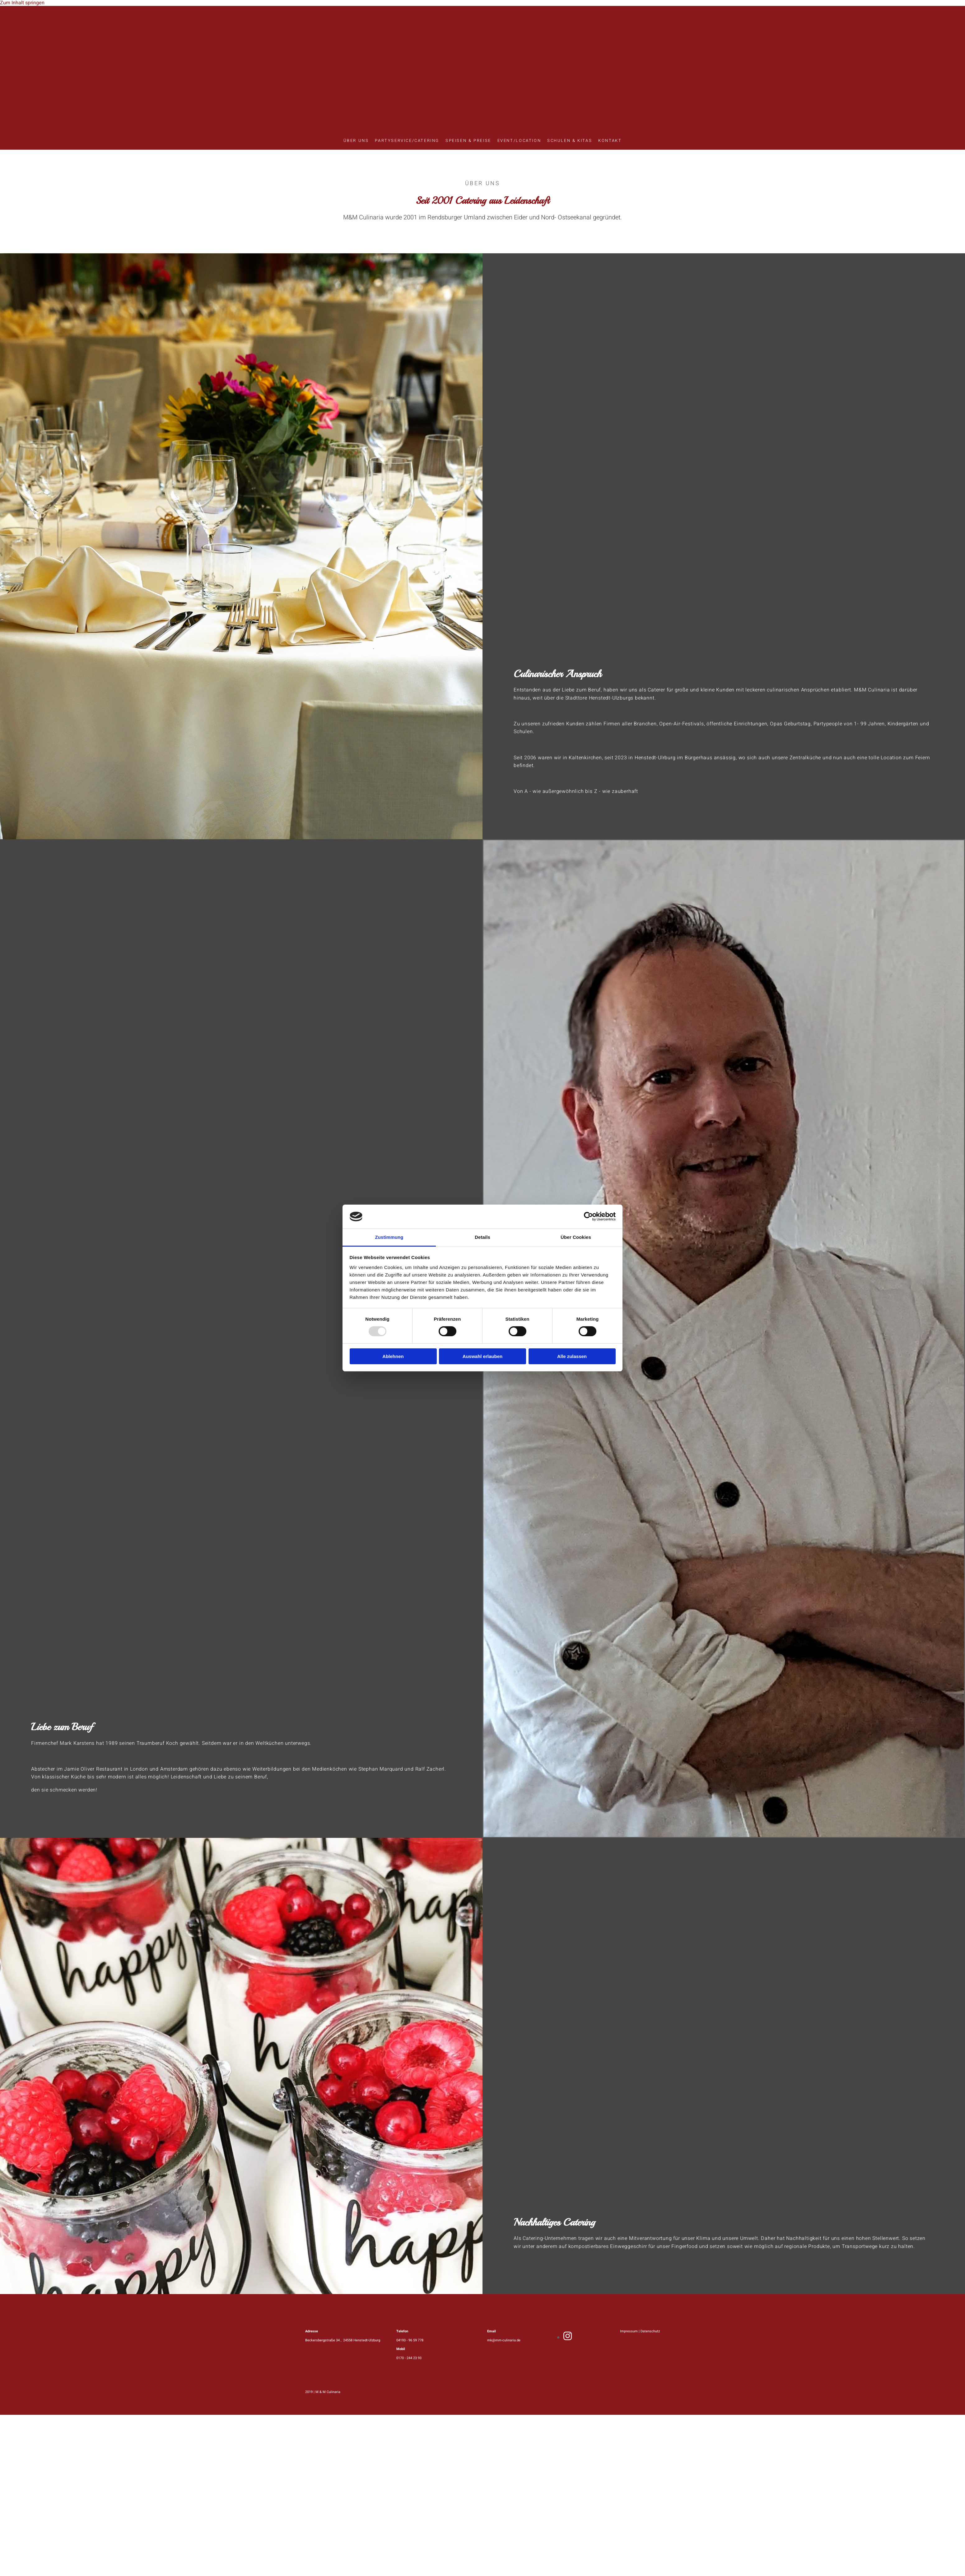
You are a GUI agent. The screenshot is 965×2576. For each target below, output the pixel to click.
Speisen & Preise (468, 140)
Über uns (356, 140)
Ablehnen (392, 1356)
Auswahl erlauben (482, 1356)
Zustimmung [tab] (389, 1237)
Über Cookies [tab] (576, 1237)
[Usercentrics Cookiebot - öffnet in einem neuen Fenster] (588, 1216)
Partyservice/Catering (407, 140)
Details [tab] (482, 1237)
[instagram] (567, 2337)
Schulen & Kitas (569, 140)
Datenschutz (650, 2331)
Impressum (629, 2331)
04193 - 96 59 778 (409, 2340)
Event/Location (519, 140)
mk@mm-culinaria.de (503, 2340)
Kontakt (610, 140)
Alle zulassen (572, 1356)
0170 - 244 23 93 (409, 2358)
